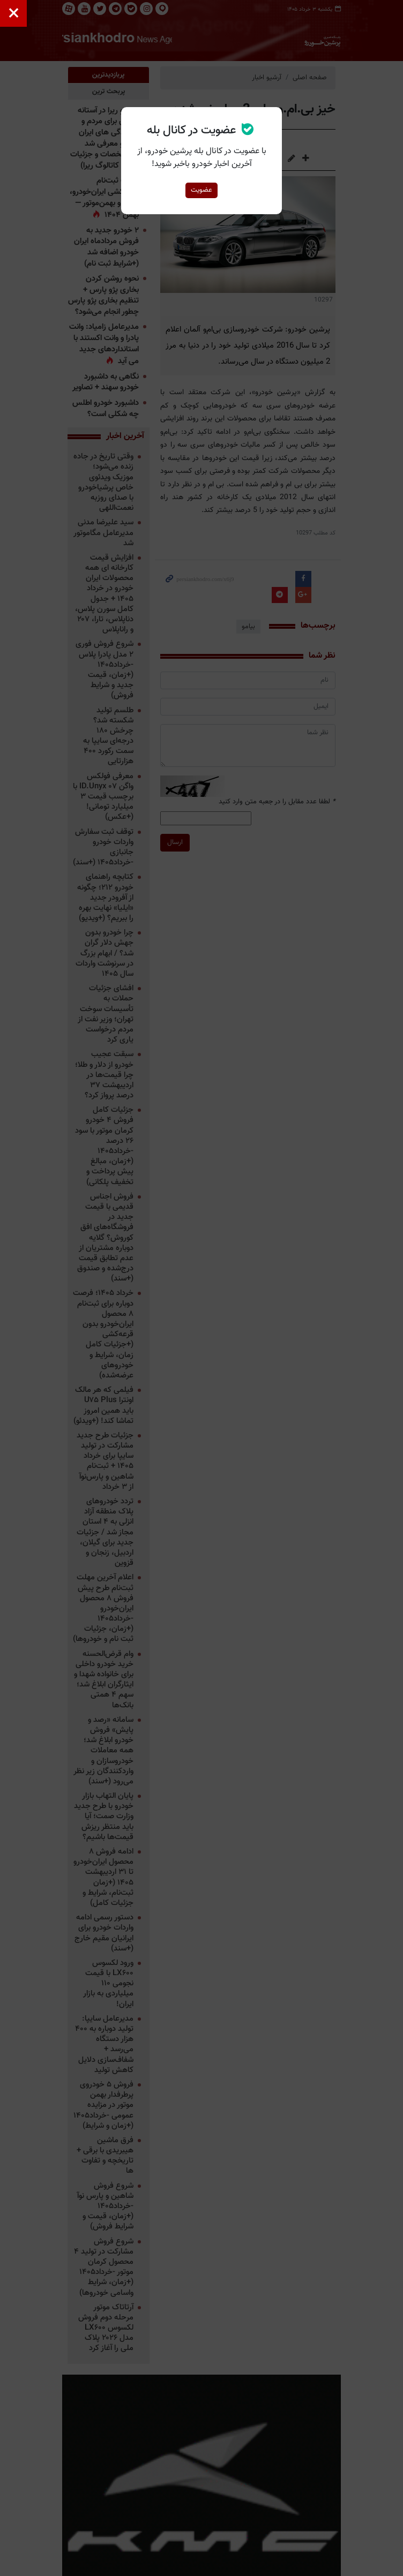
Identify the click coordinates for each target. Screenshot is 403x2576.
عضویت (201, 190)
